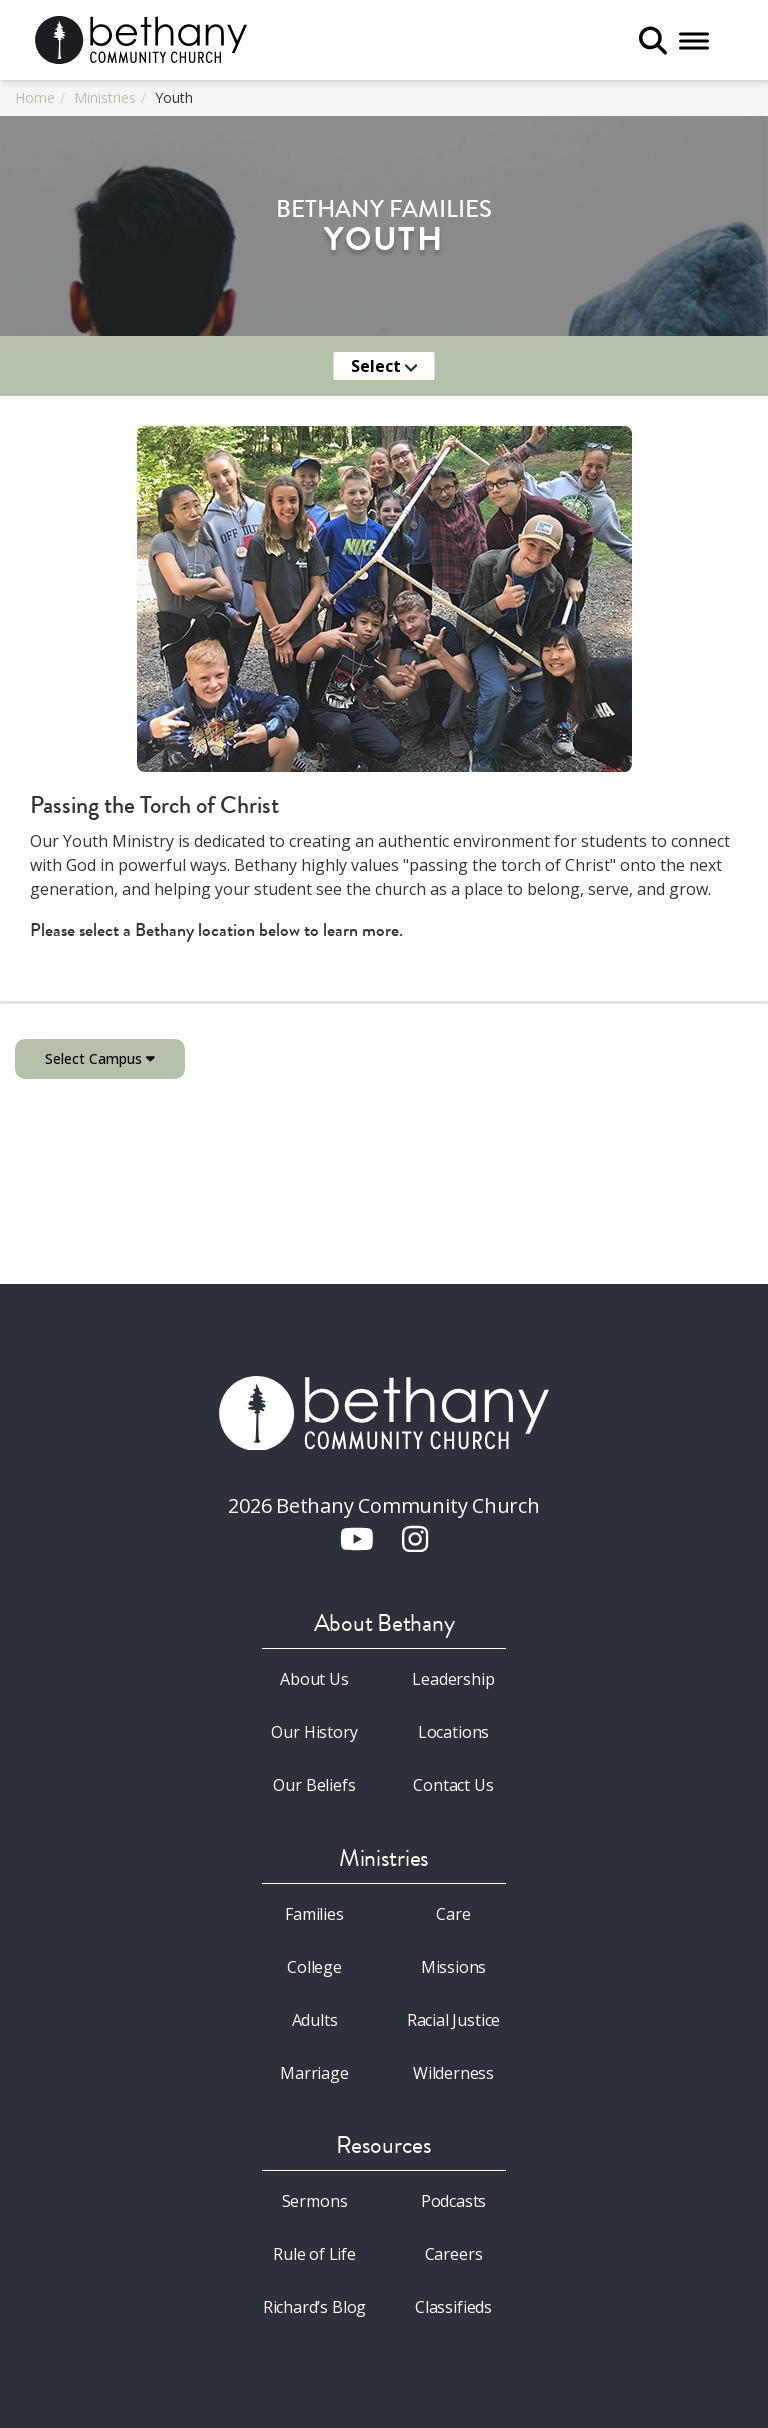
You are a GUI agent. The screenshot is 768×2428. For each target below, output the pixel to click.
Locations (453, 1732)
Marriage (314, 2073)
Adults (315, 2020)
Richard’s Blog (315, 2307)
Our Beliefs (314, 1785)
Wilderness (453, 2073)
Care (453, 1914)
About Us (314, 1679)
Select (384, 366)
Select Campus (100, 1058)
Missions (454, 1967)
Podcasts (454, 2201)
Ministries (105, 97)
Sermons (315, 2201)
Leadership (453, 1679)
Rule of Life (314, 2254)
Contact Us (453, 1785)
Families (314, 1914)
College (314, 1967)
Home (35, 97)
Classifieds (453, 2307)
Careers (454, 2254)
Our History (314, 1732)
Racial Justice (454, 2020)
